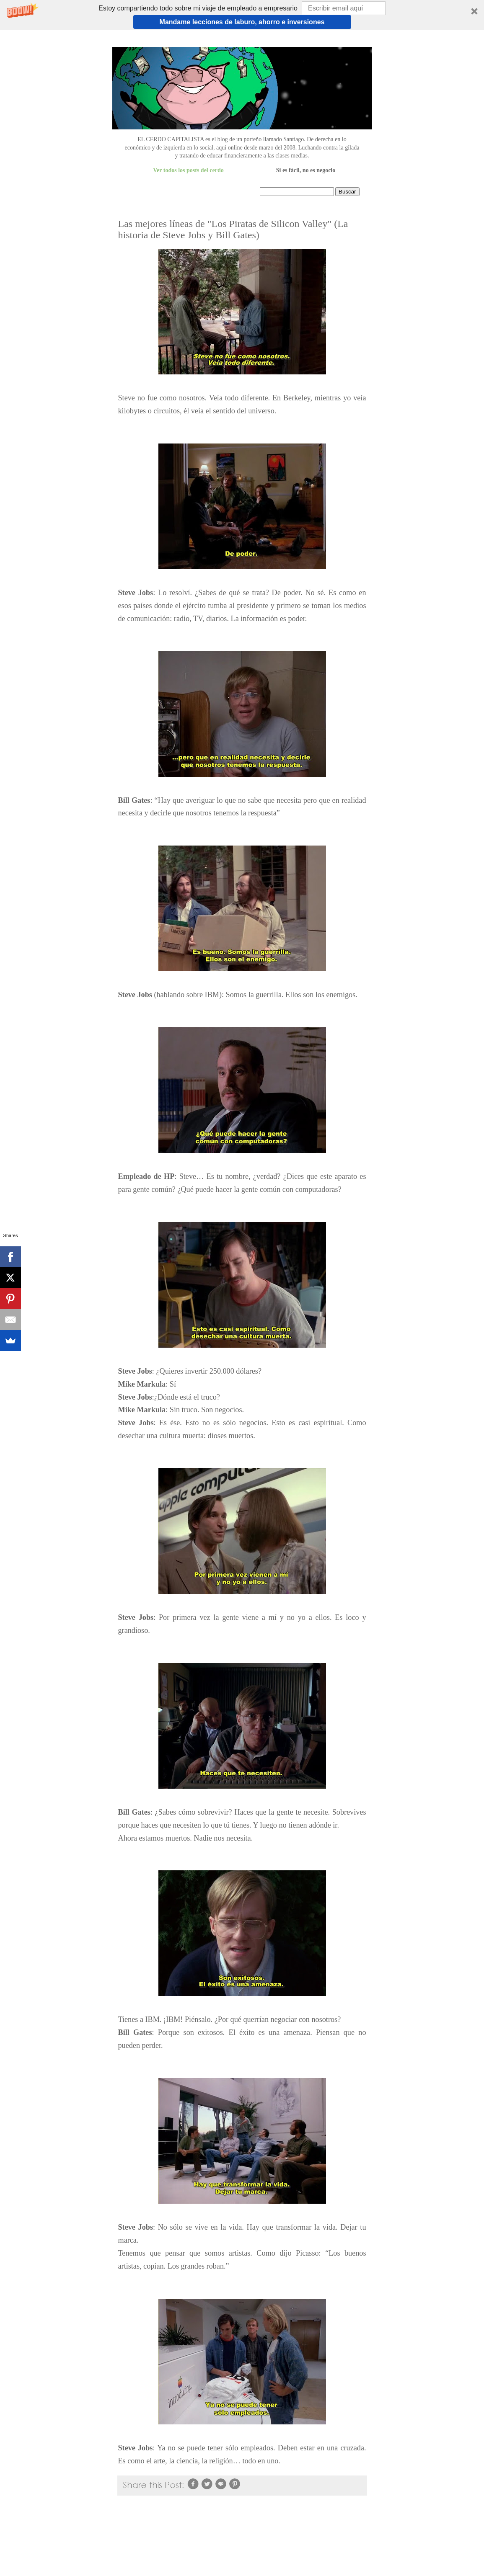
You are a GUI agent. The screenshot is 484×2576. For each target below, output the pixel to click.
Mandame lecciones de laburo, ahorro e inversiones (242, 22)
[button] (242, 15)
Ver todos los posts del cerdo (188, 170)
